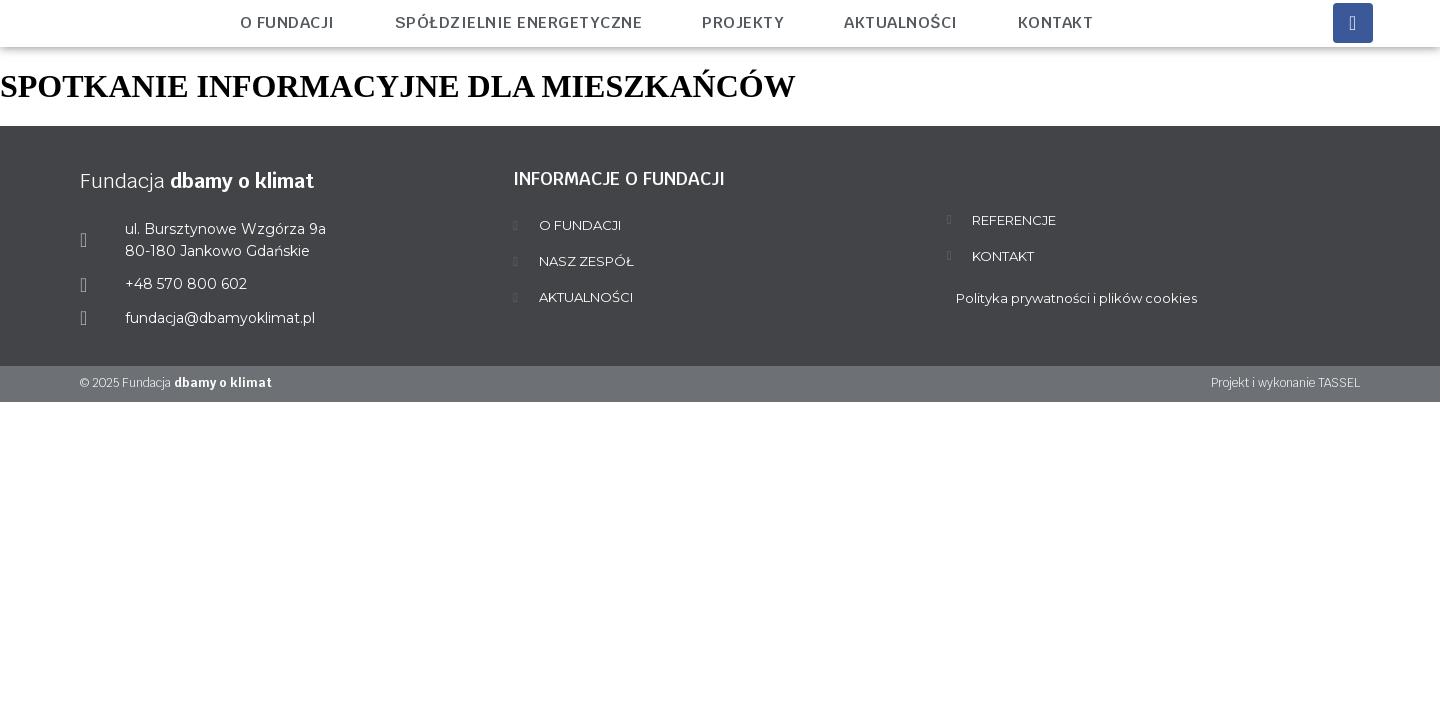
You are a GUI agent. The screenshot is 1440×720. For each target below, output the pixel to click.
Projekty (743, 22)
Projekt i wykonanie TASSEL (1285, 383)
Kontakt (1056, 22)
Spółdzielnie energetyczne (519, 22)
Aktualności (901, 22)
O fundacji (287, 22)
